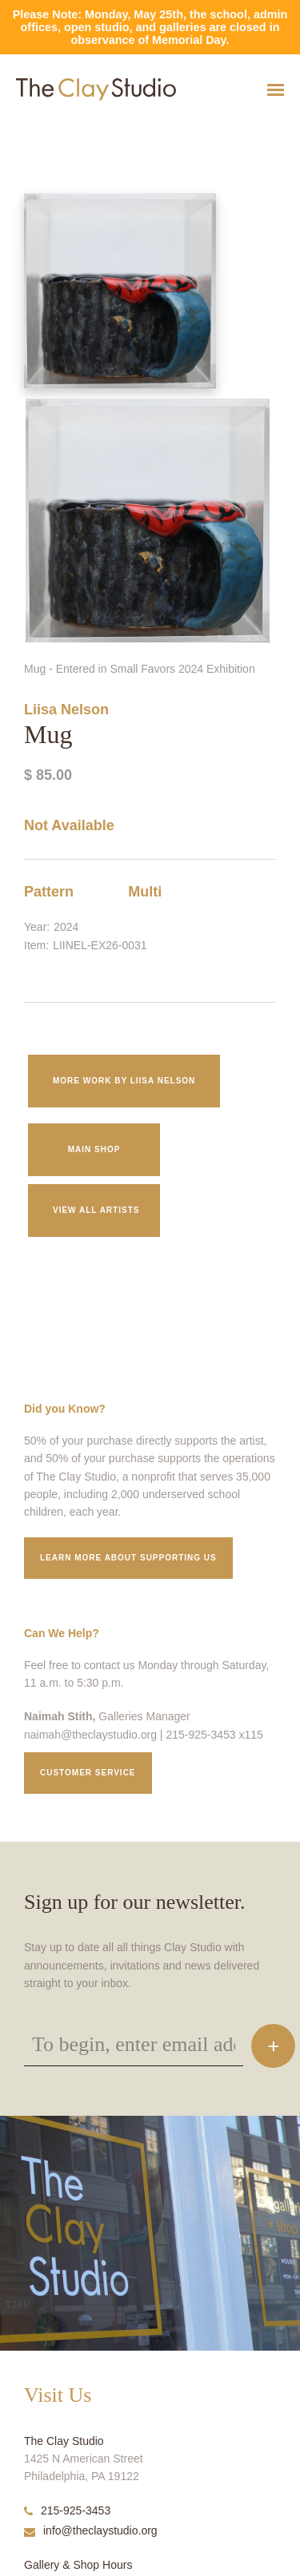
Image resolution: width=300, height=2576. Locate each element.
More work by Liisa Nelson (124, 1080)
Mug (7, 129)
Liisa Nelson (66, 710)
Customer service (88, 1772)
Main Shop (94, 1149)
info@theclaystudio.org (91, 2530)
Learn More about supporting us (128, 1557)
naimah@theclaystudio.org (90, 1734)
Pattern (49, 892)
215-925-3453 (67, 2510)
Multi (145, 892)
